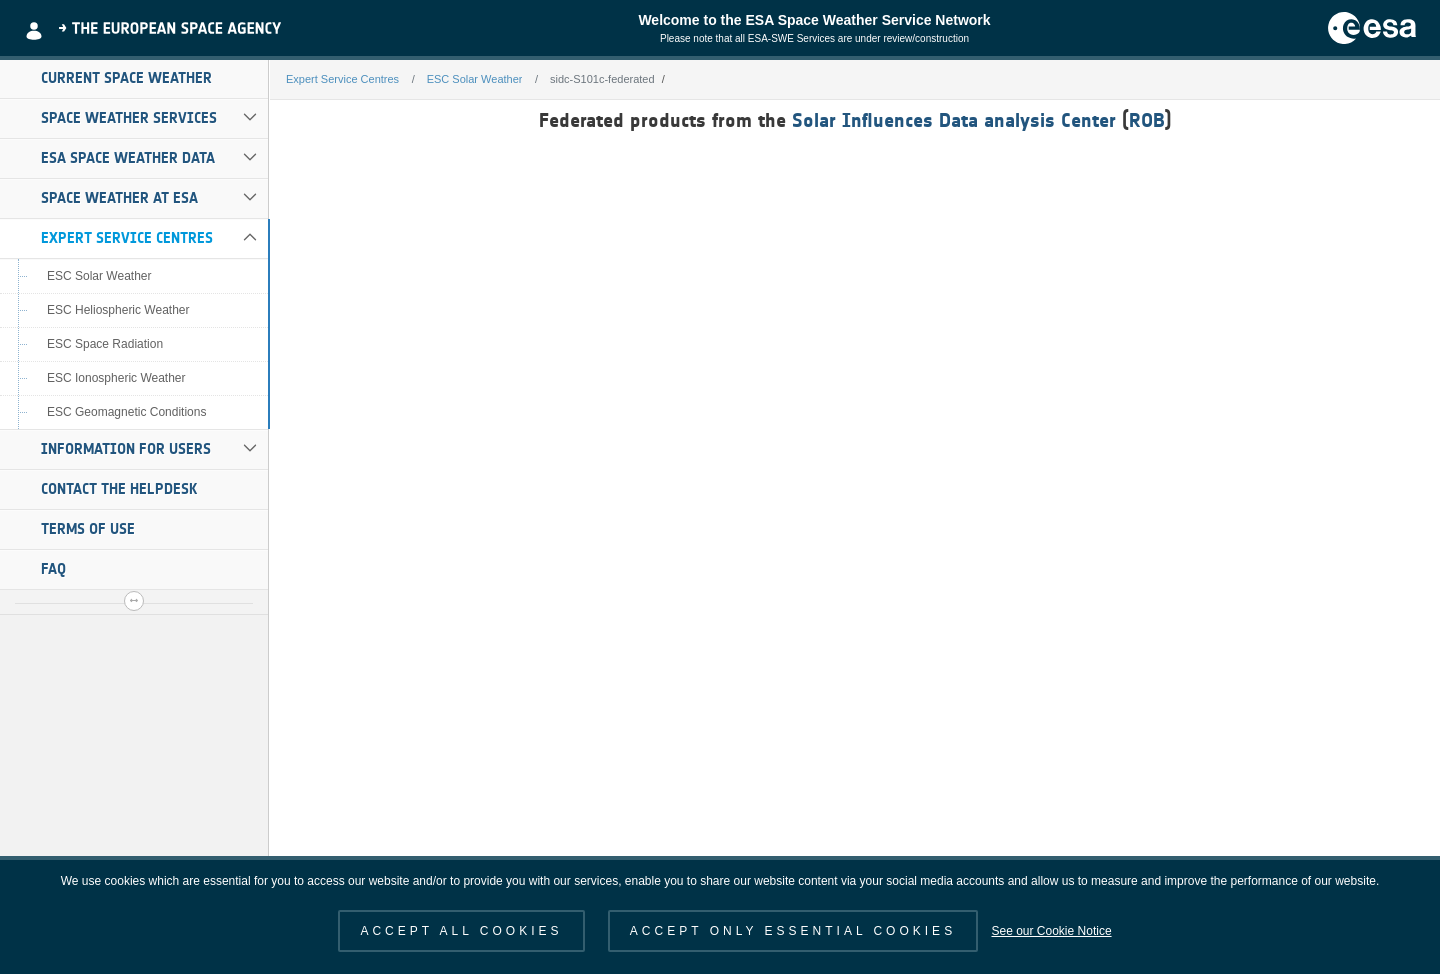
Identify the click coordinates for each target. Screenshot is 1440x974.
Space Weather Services (129, 118)
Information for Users (126, 449)
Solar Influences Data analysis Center (954, 120)
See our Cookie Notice (1051, 931)
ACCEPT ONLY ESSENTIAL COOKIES (793, 931)
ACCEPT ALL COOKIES (461, 931)
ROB (1147, 120)
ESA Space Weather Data (128, 158)
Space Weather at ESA (119, 198)
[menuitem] (134, 79)
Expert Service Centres (127, 238)
